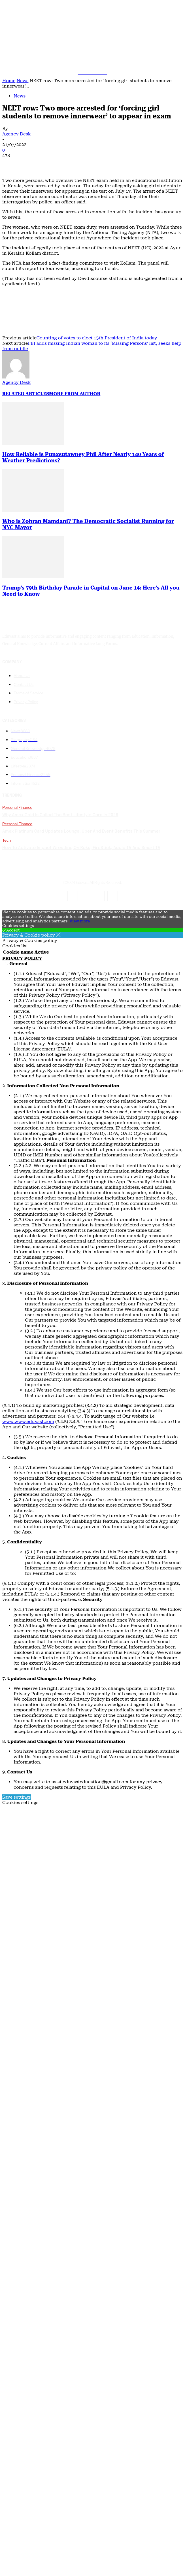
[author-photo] (15, 377)
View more (79, 921)
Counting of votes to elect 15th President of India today (96, 338)
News (22, 80)
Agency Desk (16, 134)
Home (8, 80)
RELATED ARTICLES (25, 393)
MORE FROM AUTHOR (74, 393)
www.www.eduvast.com (28, 1421)
